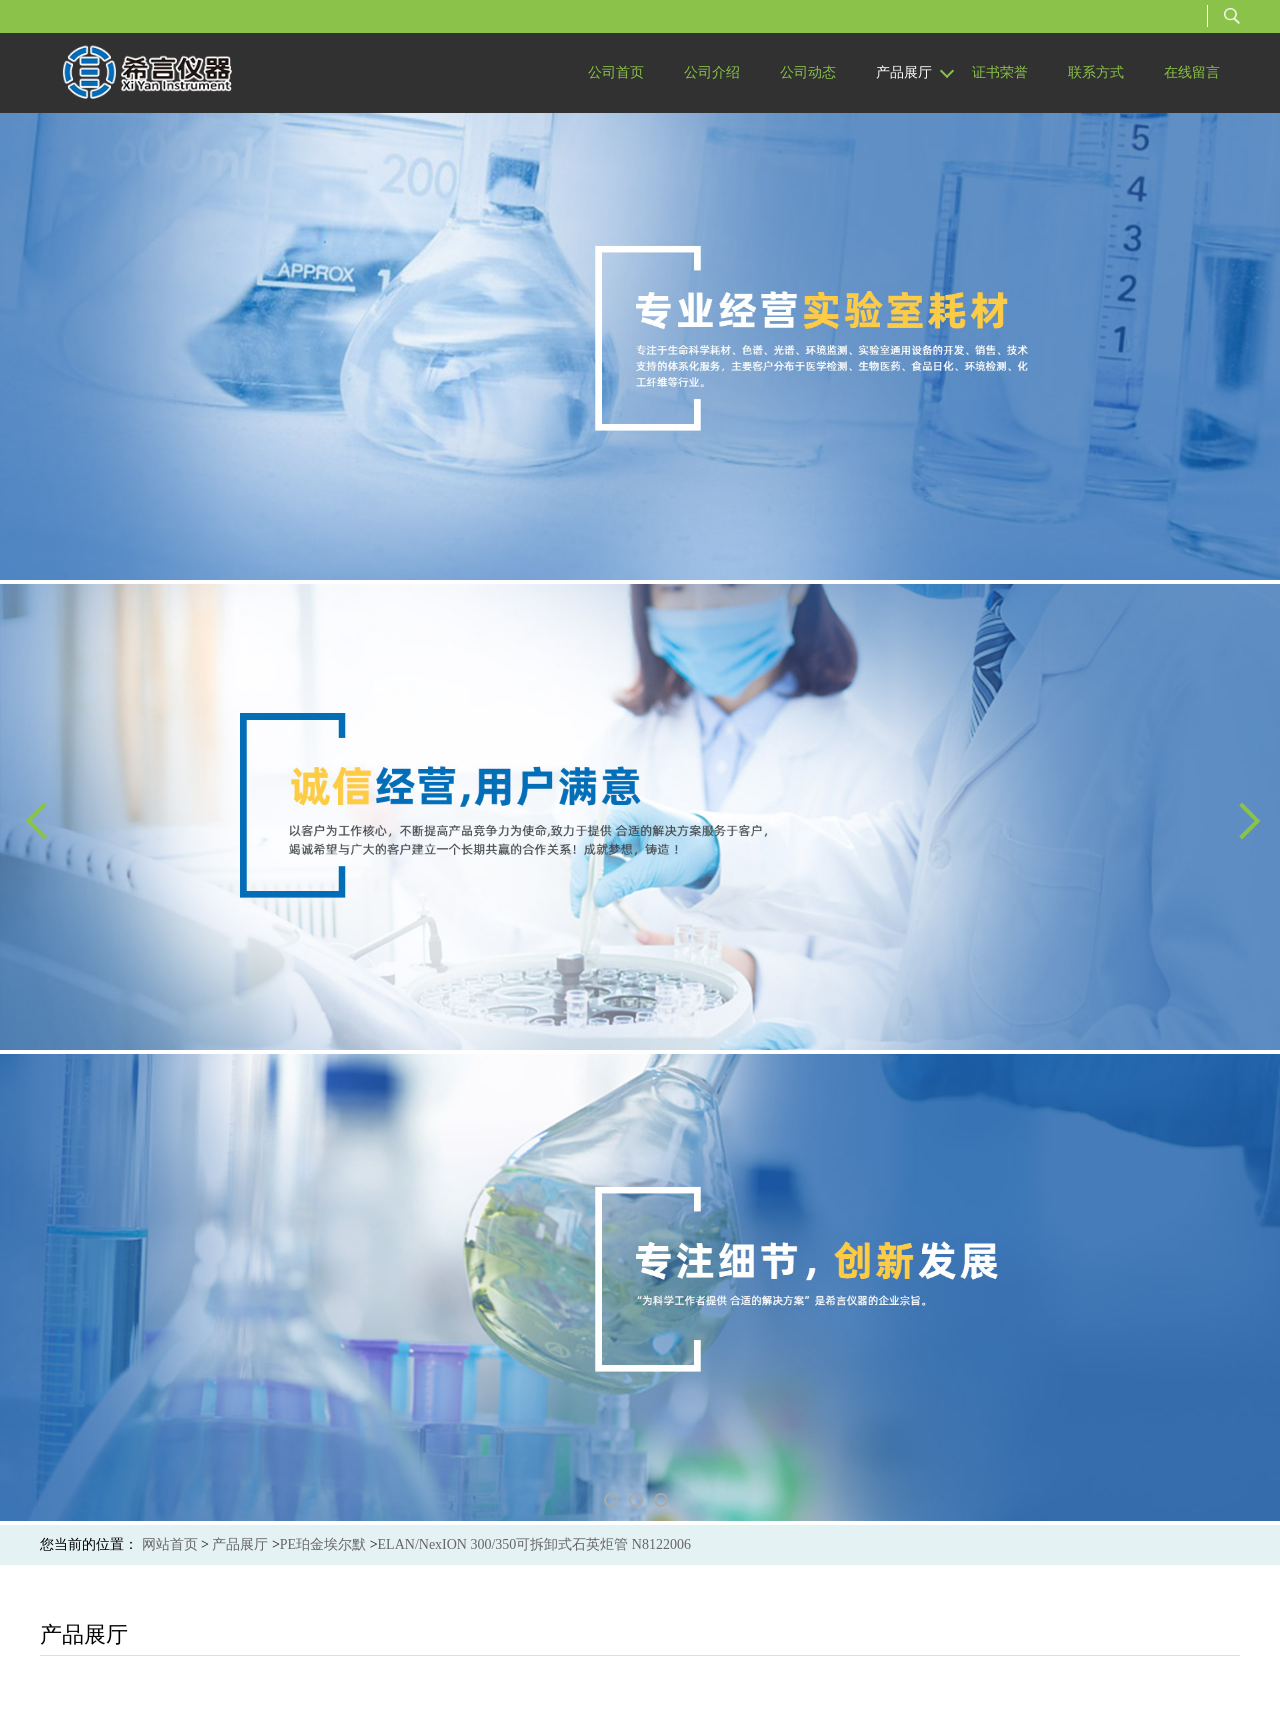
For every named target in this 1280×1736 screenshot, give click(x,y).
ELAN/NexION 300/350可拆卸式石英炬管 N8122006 (534, 1544)
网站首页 (170, 1544)
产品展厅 (240, 1544)
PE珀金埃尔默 (323, 1544)
